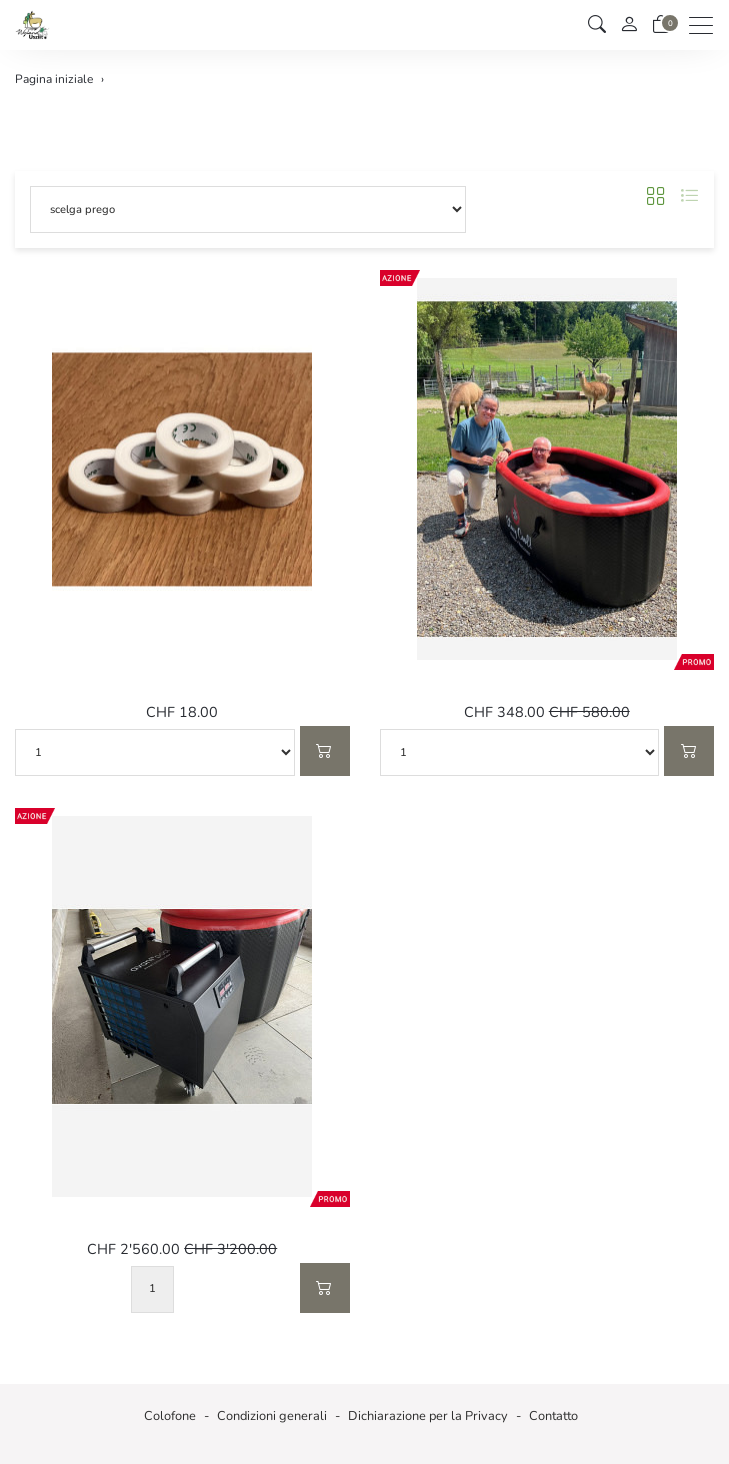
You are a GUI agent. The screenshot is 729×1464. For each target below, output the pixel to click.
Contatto (553, 1416)
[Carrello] (661, 25)
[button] (597, 25)
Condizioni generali (272, 1416)
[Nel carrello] (325, 751)
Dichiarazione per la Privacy (428, 1416)
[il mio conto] (629, 25)
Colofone (170, 1416)
